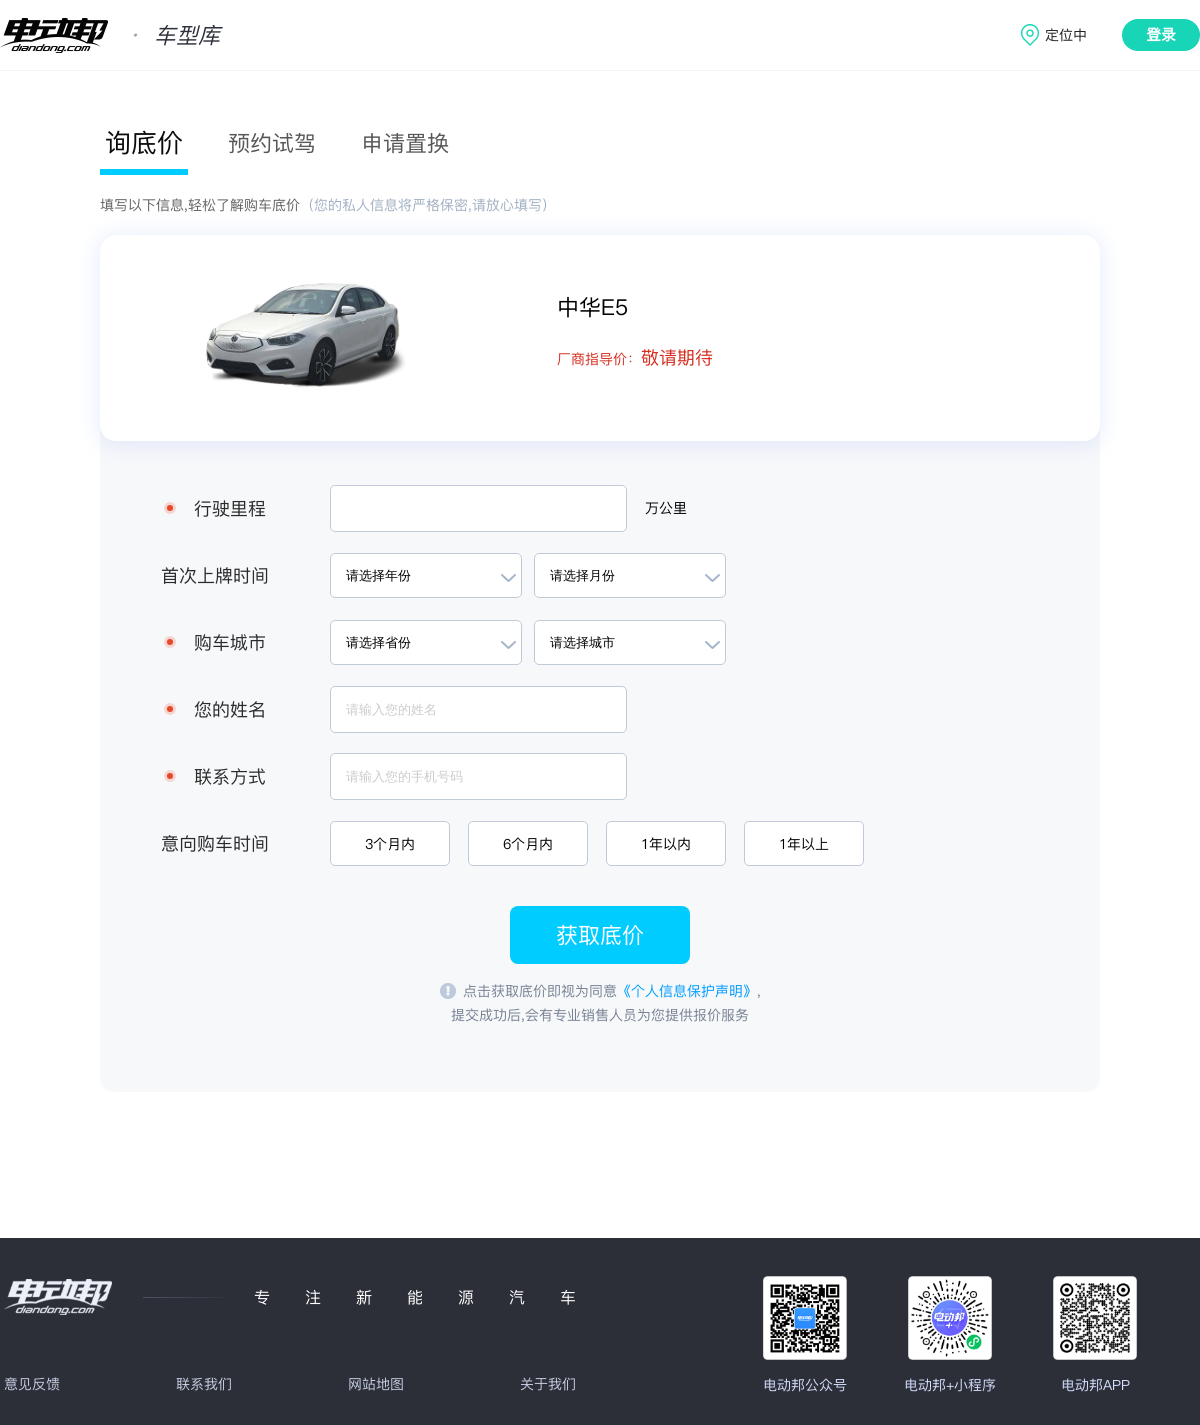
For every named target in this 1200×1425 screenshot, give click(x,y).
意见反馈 (32, 1384)
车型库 (187, 35)
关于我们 (548, 1384)
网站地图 (376, 1384)
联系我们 (204, 1384)
